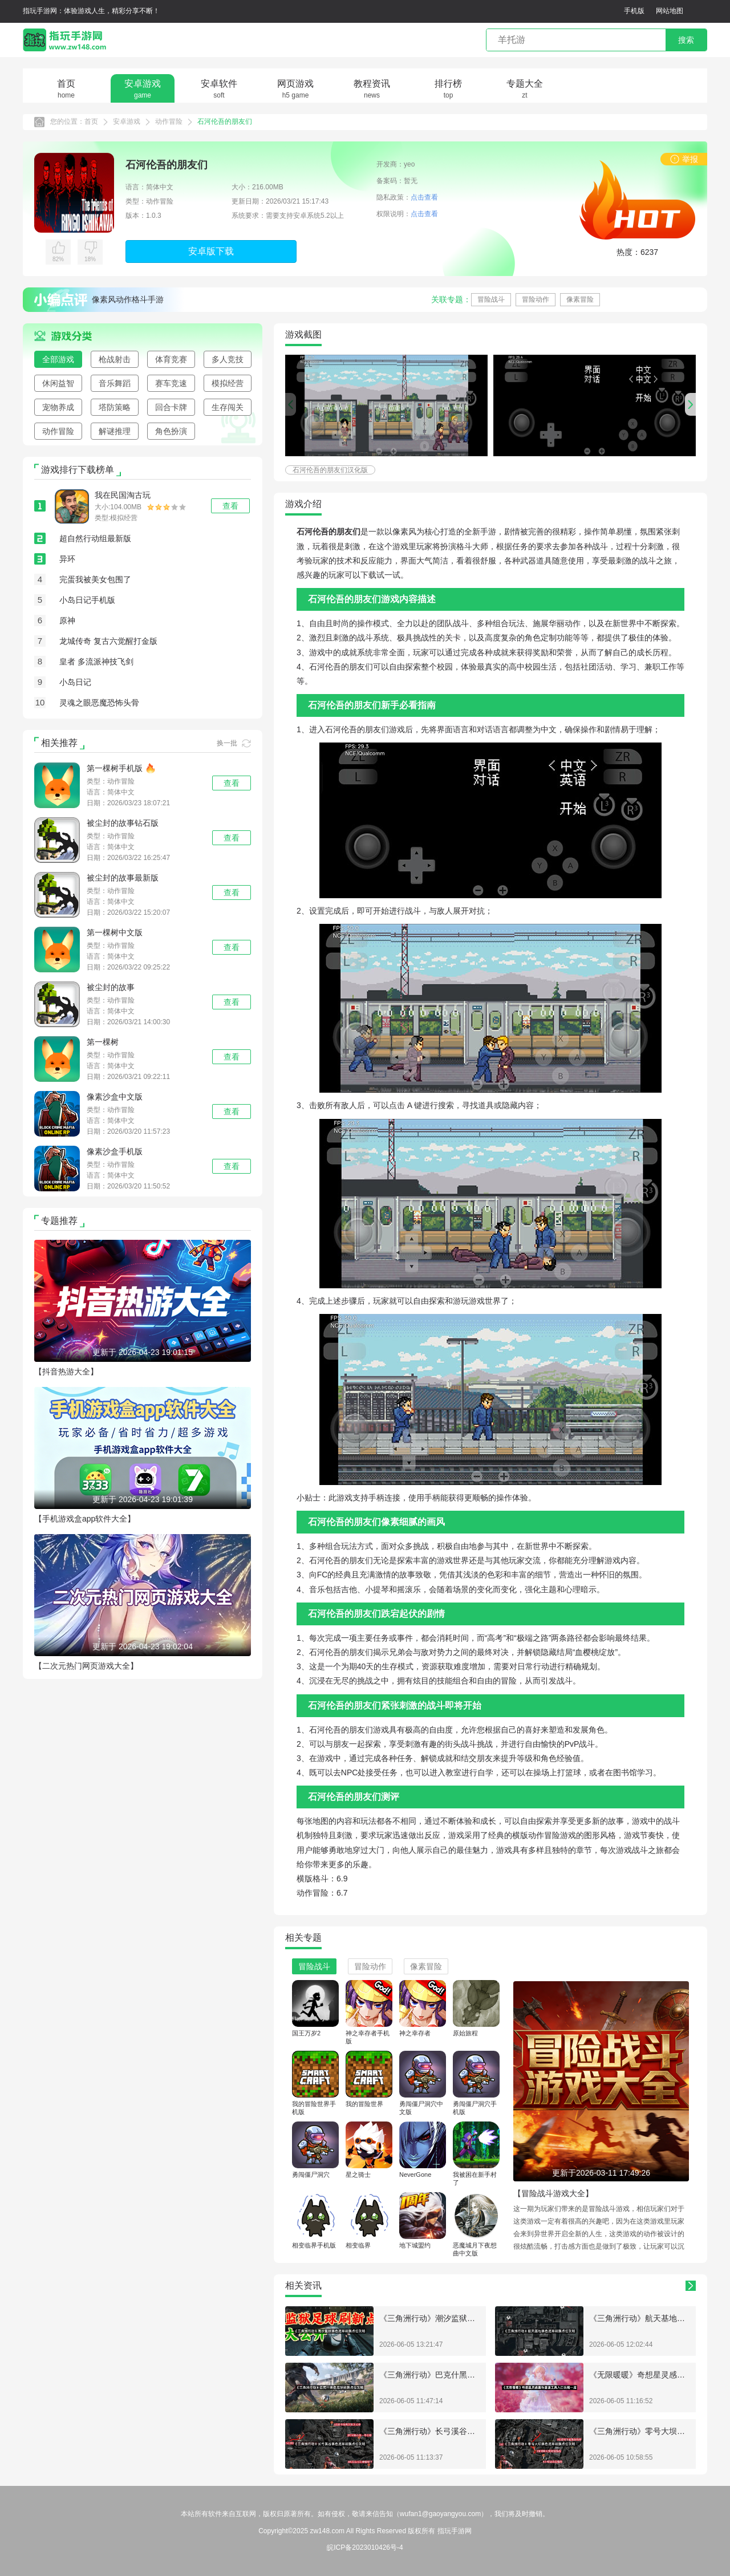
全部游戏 (58, 359)
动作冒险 (168, 121)
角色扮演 (171, 431)
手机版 (634, 11)
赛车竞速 (171, 383)
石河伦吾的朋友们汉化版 (330, 470)
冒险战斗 (491, 299)
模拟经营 (228, 383)
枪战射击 (115, 359)
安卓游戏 (126, 121)
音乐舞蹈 (115, 383)
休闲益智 (58, 383)
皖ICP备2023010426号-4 (365, 2547)
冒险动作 (535, 299)
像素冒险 (580, 299)
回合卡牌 (171, 407)
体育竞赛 (171, 359)
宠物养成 (58, 407)
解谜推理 (115, 431)
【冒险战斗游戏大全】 (553, 2193)
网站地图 (669, 11)
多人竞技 (228, 359)
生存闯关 (228, 407)
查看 (232, 783)
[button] (690, 404)
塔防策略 (115, 407)
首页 (91, 121)
